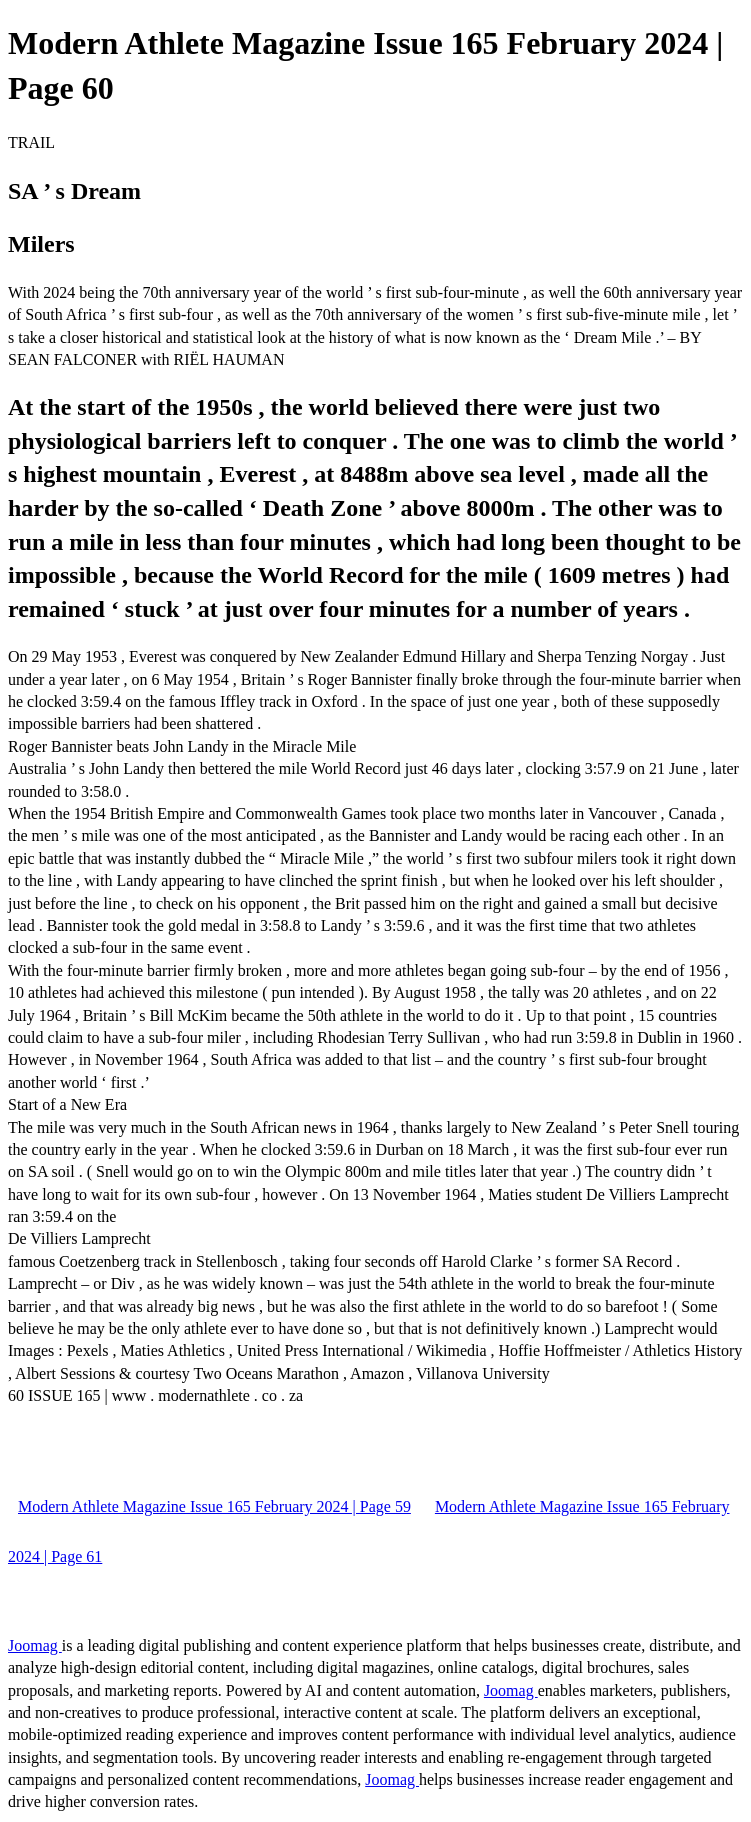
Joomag (35, 1645)
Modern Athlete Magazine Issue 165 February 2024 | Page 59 (214, 1506)
